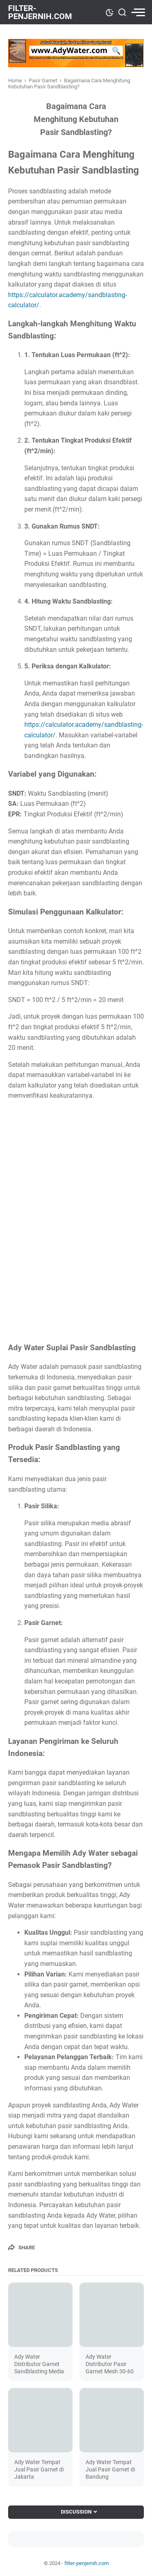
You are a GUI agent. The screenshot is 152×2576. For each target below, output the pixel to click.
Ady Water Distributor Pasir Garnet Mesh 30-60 (110, 2364)
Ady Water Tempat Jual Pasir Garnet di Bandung (110, 2469)
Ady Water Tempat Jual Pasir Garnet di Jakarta (39, 2469)
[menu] (137, 12)
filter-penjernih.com (40, 12)
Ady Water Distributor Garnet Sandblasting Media (39, 2364)
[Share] (21, 2247)
